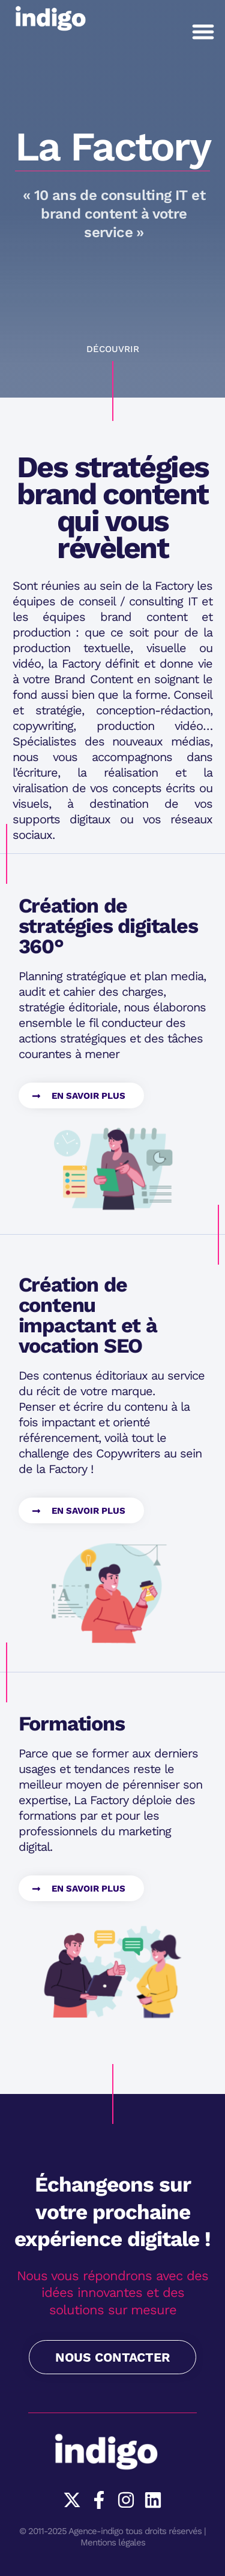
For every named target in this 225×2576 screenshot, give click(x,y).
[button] (203, 31)
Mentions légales (112, 2542)
